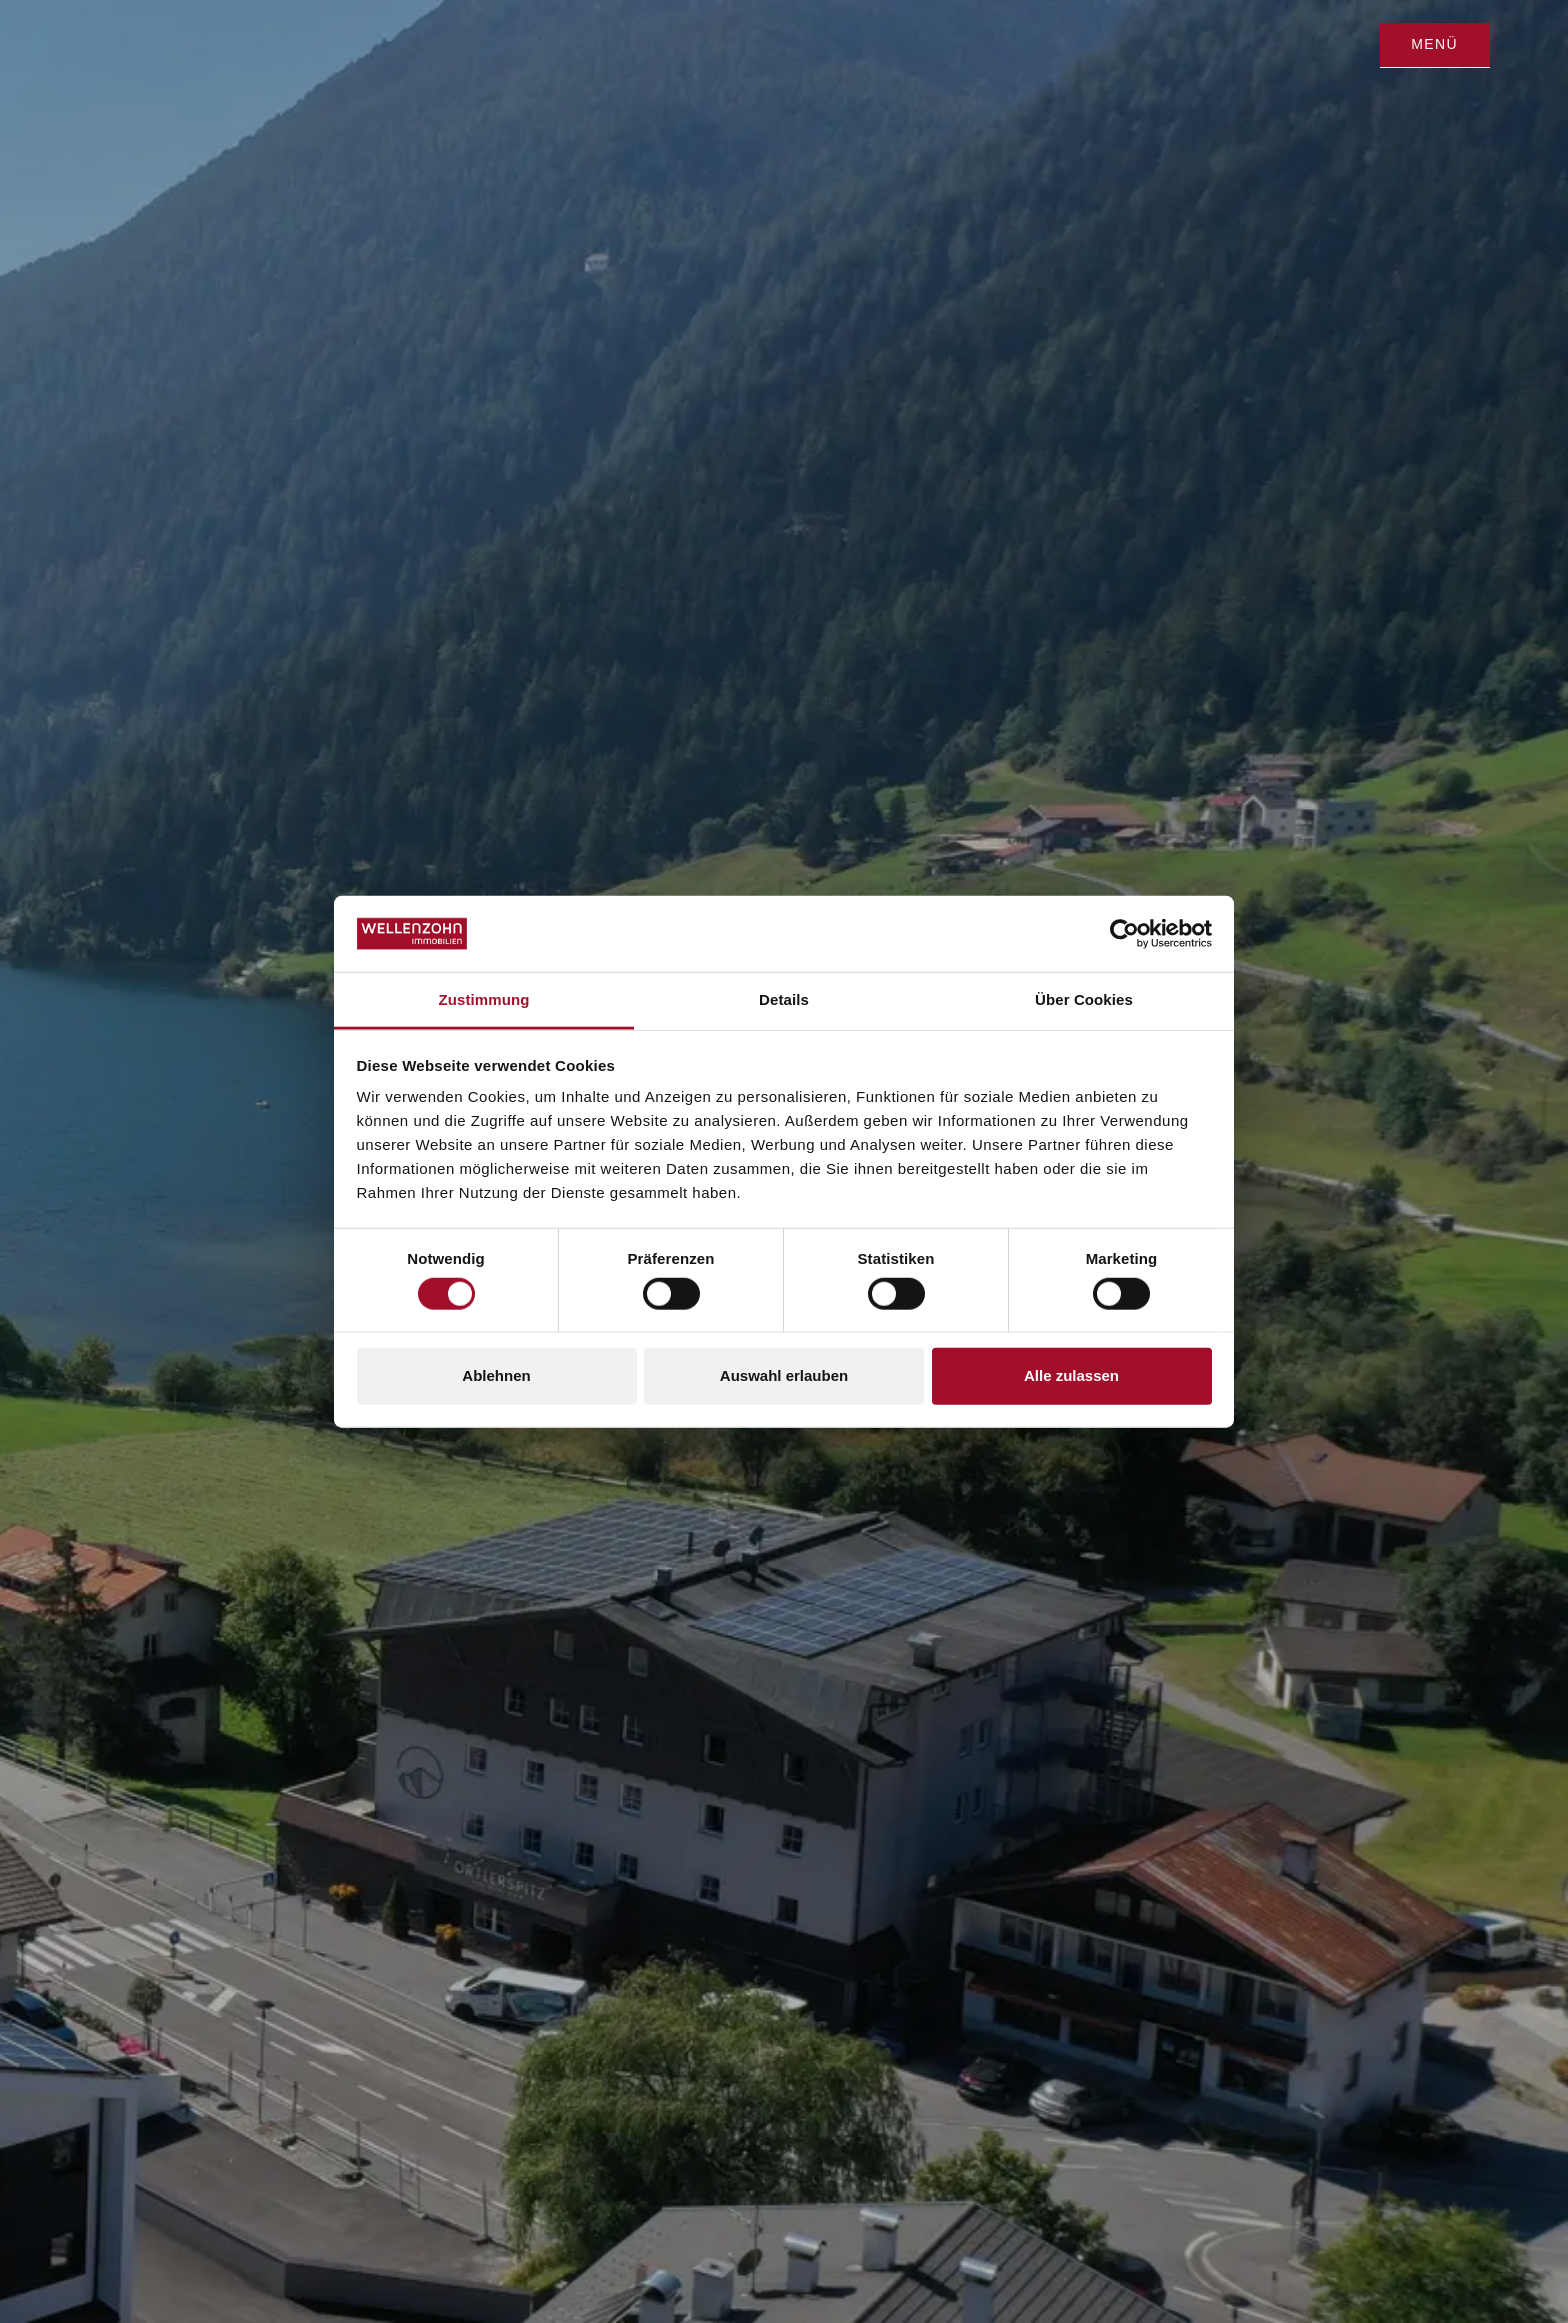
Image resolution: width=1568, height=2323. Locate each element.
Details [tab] (784, 999)
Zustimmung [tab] (484, 999)
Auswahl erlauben (784, 1375)
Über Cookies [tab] (1084, 999)
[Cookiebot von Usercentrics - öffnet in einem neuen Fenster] (1124, 934)
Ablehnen (496, 1375)
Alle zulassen (1071, 1375)
